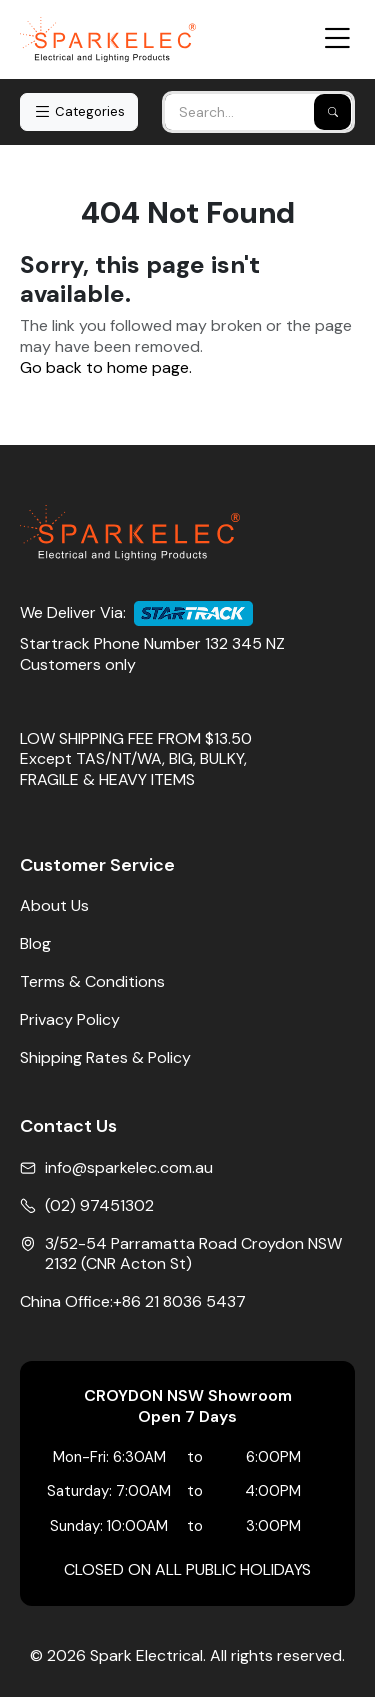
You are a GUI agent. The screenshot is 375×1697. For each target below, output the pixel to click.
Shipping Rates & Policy (105, 1058)
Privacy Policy (70, 1020)
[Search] (332, 112)
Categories (79, 111)
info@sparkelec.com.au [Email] (129, 1168)
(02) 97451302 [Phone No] (99, 1206)
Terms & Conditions (92, 982)
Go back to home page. (106, 368)
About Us (54, 906)
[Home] (108, 39)
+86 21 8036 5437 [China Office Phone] (179, 1302)
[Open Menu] (337, 39)
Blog (35, 944)
